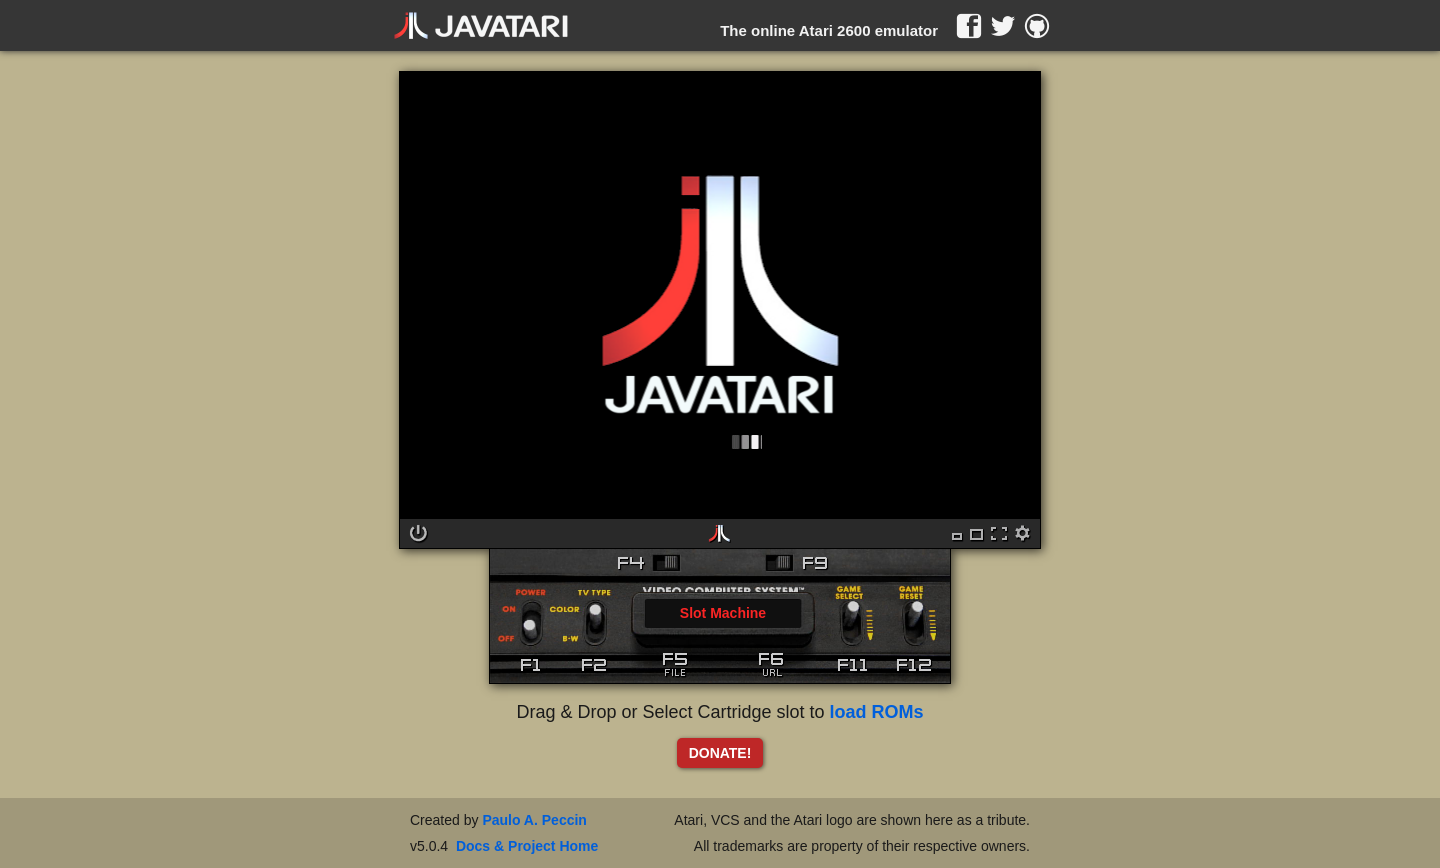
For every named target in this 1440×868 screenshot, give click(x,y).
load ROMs (877, 712)
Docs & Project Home (527, 846)
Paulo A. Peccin (534, 820)
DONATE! (720, 753)
